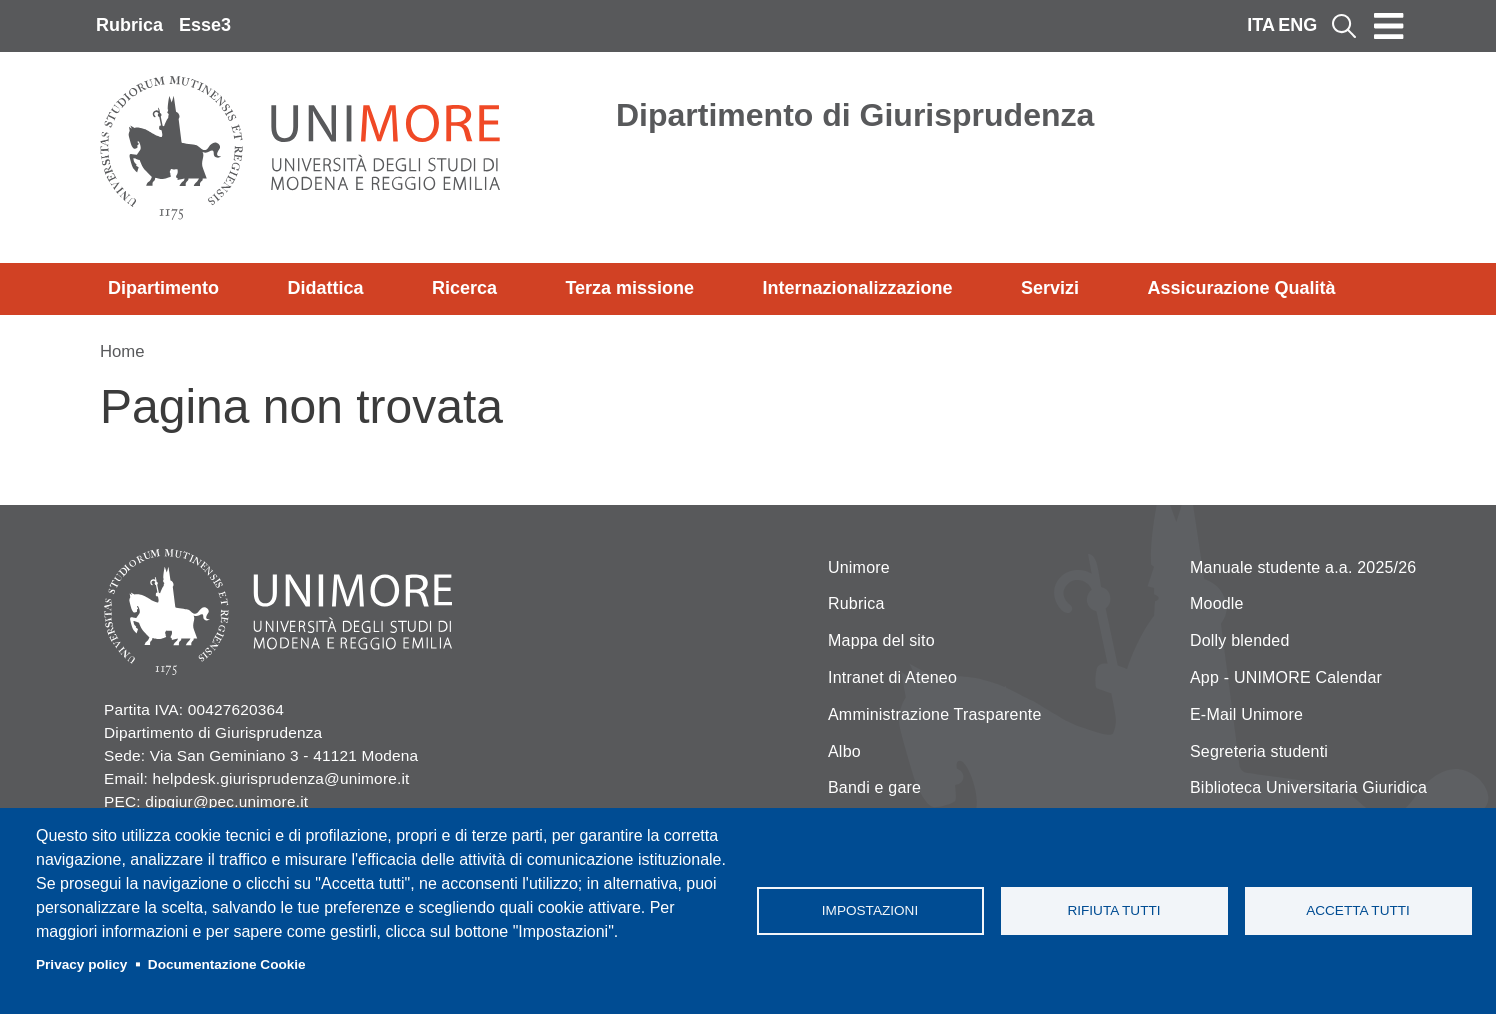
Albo (844, 751)
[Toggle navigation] (1389, 26)
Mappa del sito (881, 640)
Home (122, 351)
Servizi (1050, 288)
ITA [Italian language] (1261, 25)
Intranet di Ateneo (892, 677)
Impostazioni (870, 910)
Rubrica (129, 25)
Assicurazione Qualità (1241, 288)
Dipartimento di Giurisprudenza (855, 115)
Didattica (325, 288)
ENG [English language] (1297, 25)
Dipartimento (163, 288)
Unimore (859, 567)
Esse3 (205, 25)
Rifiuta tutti (1113, 910)
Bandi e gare (874, 787)
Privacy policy (81, 964)
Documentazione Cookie (227, 964)
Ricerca (464, 288)
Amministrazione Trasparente (935, 714)
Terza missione (629, 288)
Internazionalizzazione (858, 288)
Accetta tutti (1358, 910)
